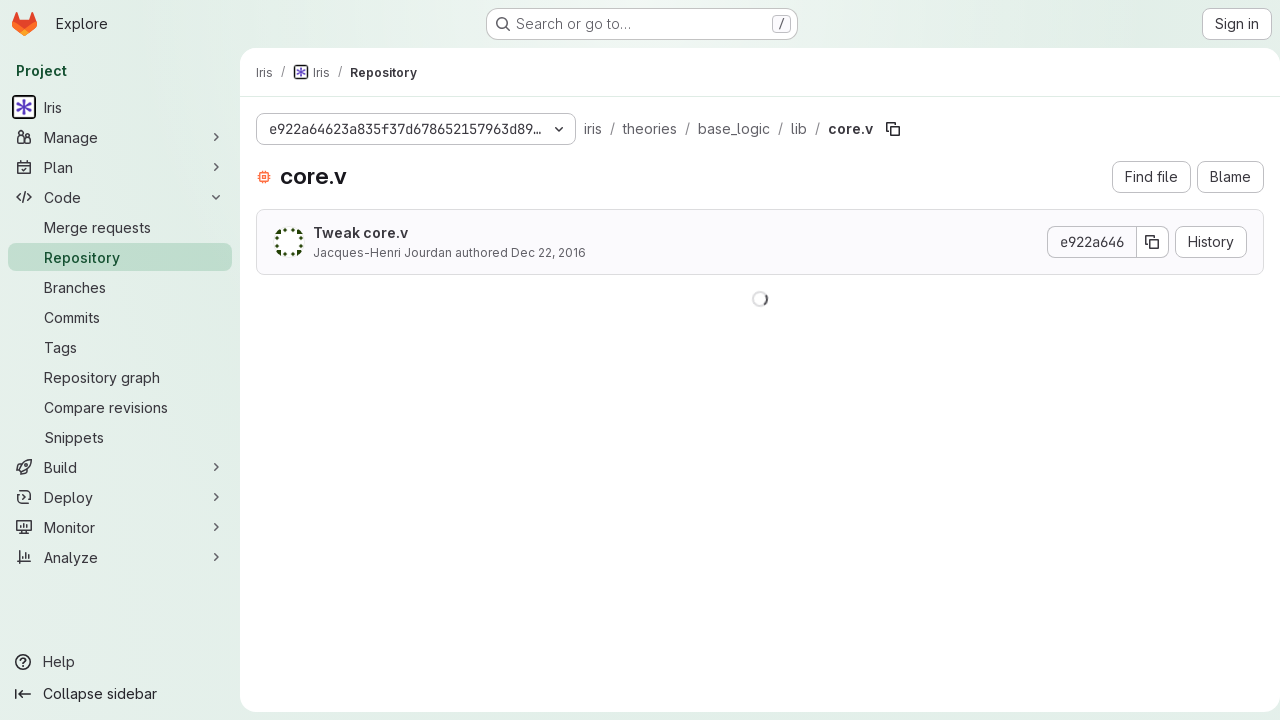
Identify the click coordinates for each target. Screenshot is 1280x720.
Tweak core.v (360, 232)
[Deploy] (120, 497)
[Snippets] (120, 437)
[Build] (120, 467)
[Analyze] (120, 557)
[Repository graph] (120, 377)
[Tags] (120, 347)
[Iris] (120, 107)
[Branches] (120, 287)
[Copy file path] (893, 129)
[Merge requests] (120, 227)
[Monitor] (120, 527)
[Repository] (120, 257)
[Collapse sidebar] (120, 694)
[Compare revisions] (120, 407)
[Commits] (120, 317)
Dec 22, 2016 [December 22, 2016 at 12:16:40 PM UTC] (548, 252)
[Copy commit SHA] (1145, 242)
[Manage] (120, 137)
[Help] (120, 662)
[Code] (120, 197)
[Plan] (120, 167)
